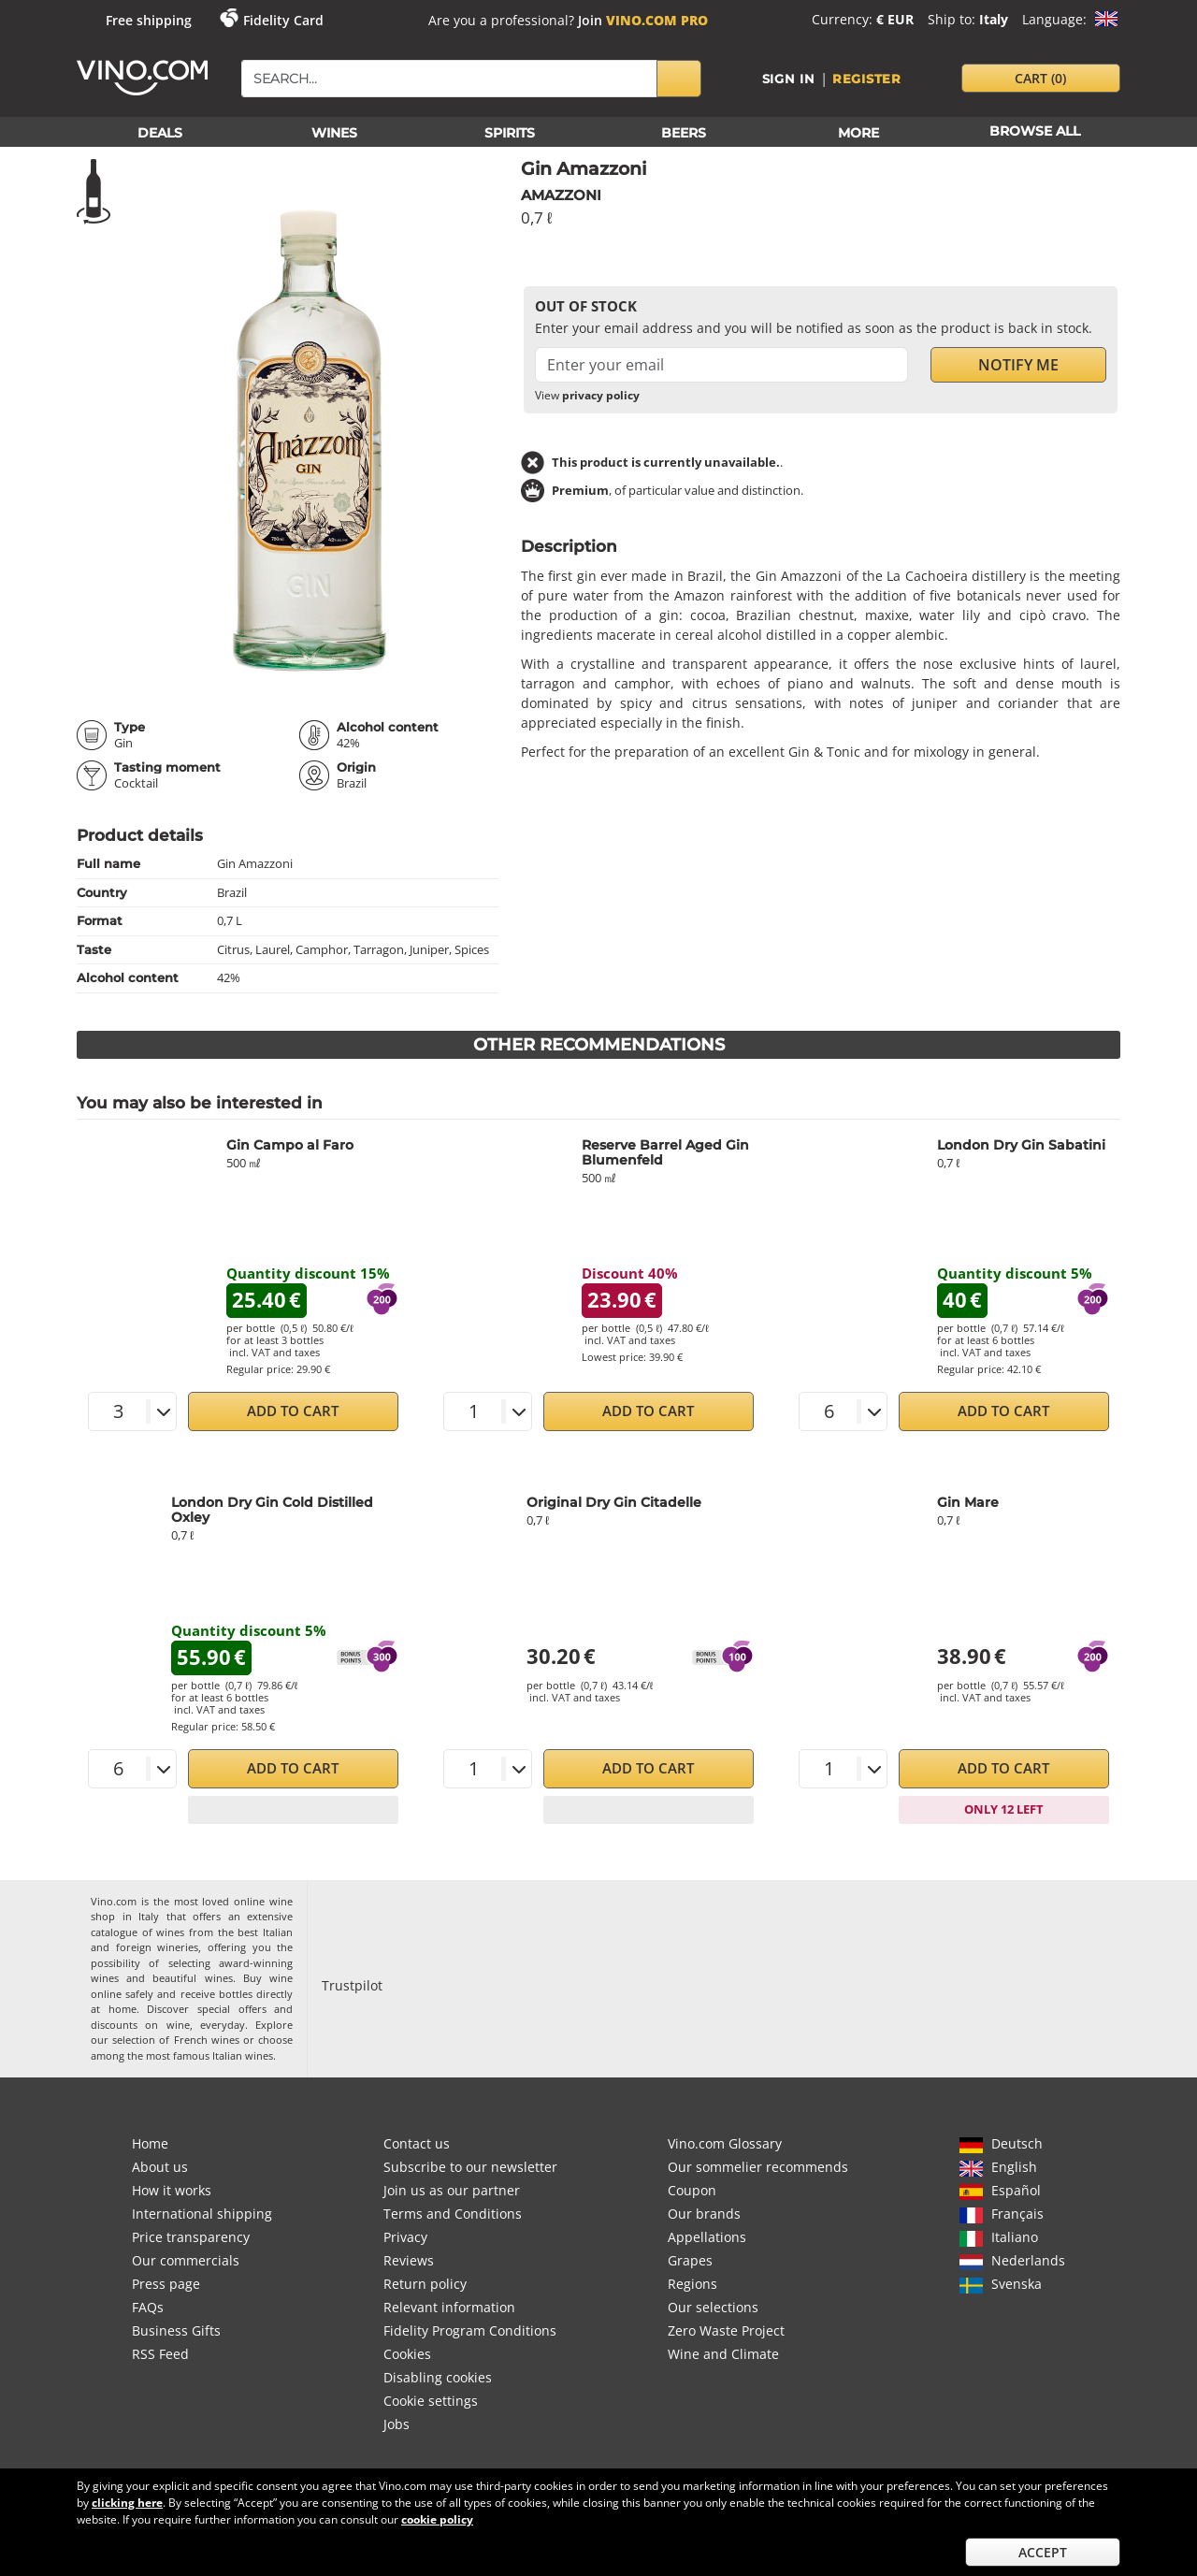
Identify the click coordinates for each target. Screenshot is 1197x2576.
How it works (171, 2190)
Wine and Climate (723, 2354)
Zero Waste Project (726, 2330)
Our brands (704, 2213)
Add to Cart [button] (293, 1410)
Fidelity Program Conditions (469, 2330)
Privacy (405, 2237)
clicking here (127, 2503)
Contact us (416, 2143)
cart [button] (1040, 78)
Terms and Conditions (452, 2213)
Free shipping (149, 20)
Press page (166, 2284)
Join (643, 20)
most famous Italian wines (209, 2055)
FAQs (148, 2307)
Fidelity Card (283, 20)
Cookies (407, 2354)
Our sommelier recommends (758, 2167)
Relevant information (449, 2307)
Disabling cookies (437, 2377)
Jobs (396, 2424)
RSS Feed (160, 2354)
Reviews (408, 2260)
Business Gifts (176, 2330)
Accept (1042, 2552)
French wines (206, 2040)
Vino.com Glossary (725, 2143)
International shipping (202, 2213)
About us (160, 2167)
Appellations (707, 2237)
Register (866, 78)
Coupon (692, 2190)
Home (150, 2143)
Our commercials (185, 2260)
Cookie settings (430, 2401)
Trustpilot (352, 1985)
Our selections (713, 2307)
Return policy (425, 2284)
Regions (692, 2284)
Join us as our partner (451, 2190)
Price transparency (191, 2237)
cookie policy (437, 2519)
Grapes (690, 2260)
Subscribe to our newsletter (470, 2167)
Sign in (788, 78)
